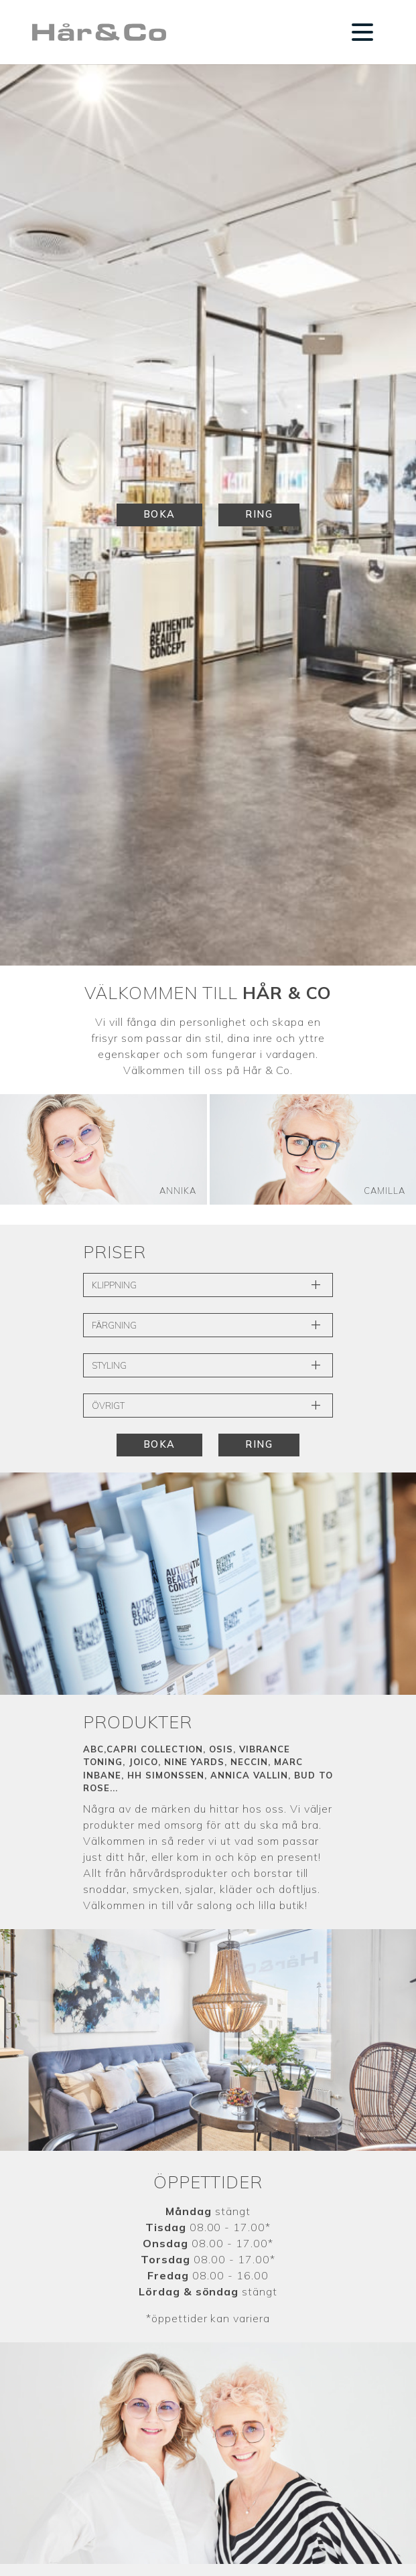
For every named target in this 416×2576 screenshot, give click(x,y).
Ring (259, 514)
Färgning (208, 1325)
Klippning (208, 1285)
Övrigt (208, 1405)
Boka (159, 514)
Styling (208, 1365)
